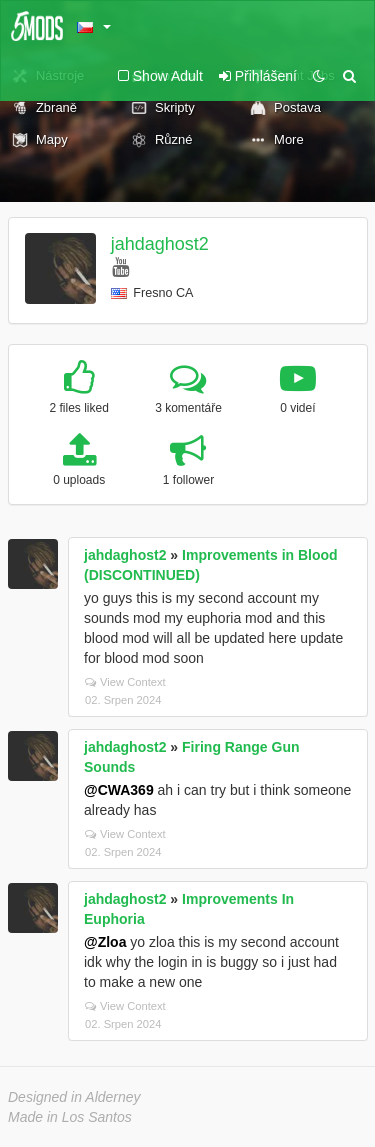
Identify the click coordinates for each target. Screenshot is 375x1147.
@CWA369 (119, 790)
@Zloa (105, 942)
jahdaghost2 (160, 244)
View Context (125, 682)
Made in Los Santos (70, 1117)
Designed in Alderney (74, 1097)
